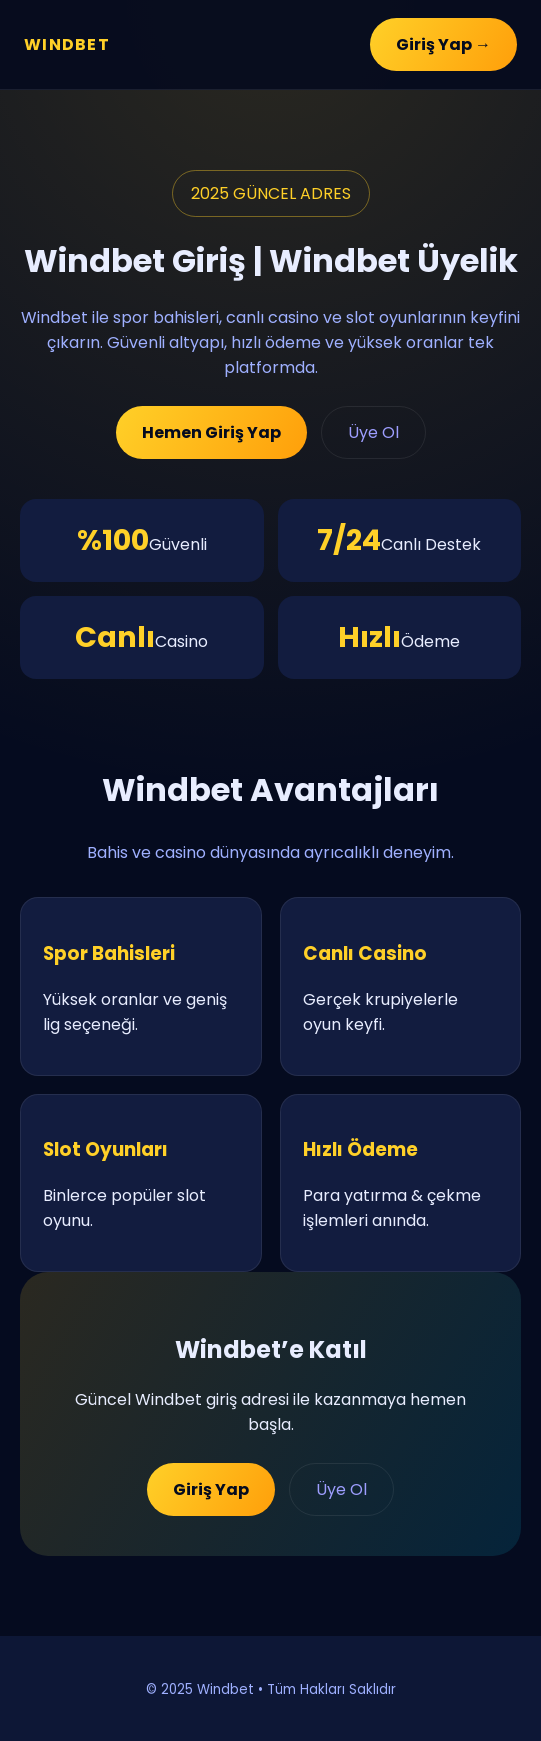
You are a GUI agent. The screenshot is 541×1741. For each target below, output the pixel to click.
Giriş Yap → (443, 44)
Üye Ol (373, 432)
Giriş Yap (211, 1489)
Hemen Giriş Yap (211, 432)
